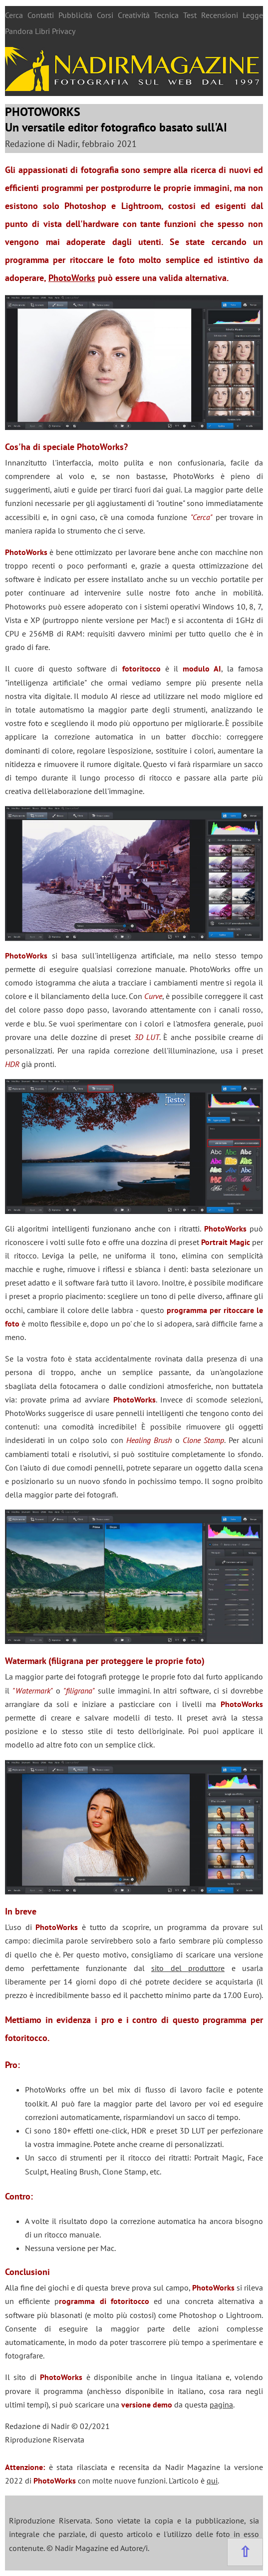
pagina (221, 2405)
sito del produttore (188, 1968)
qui (212, 2481)
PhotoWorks (71, 278)
